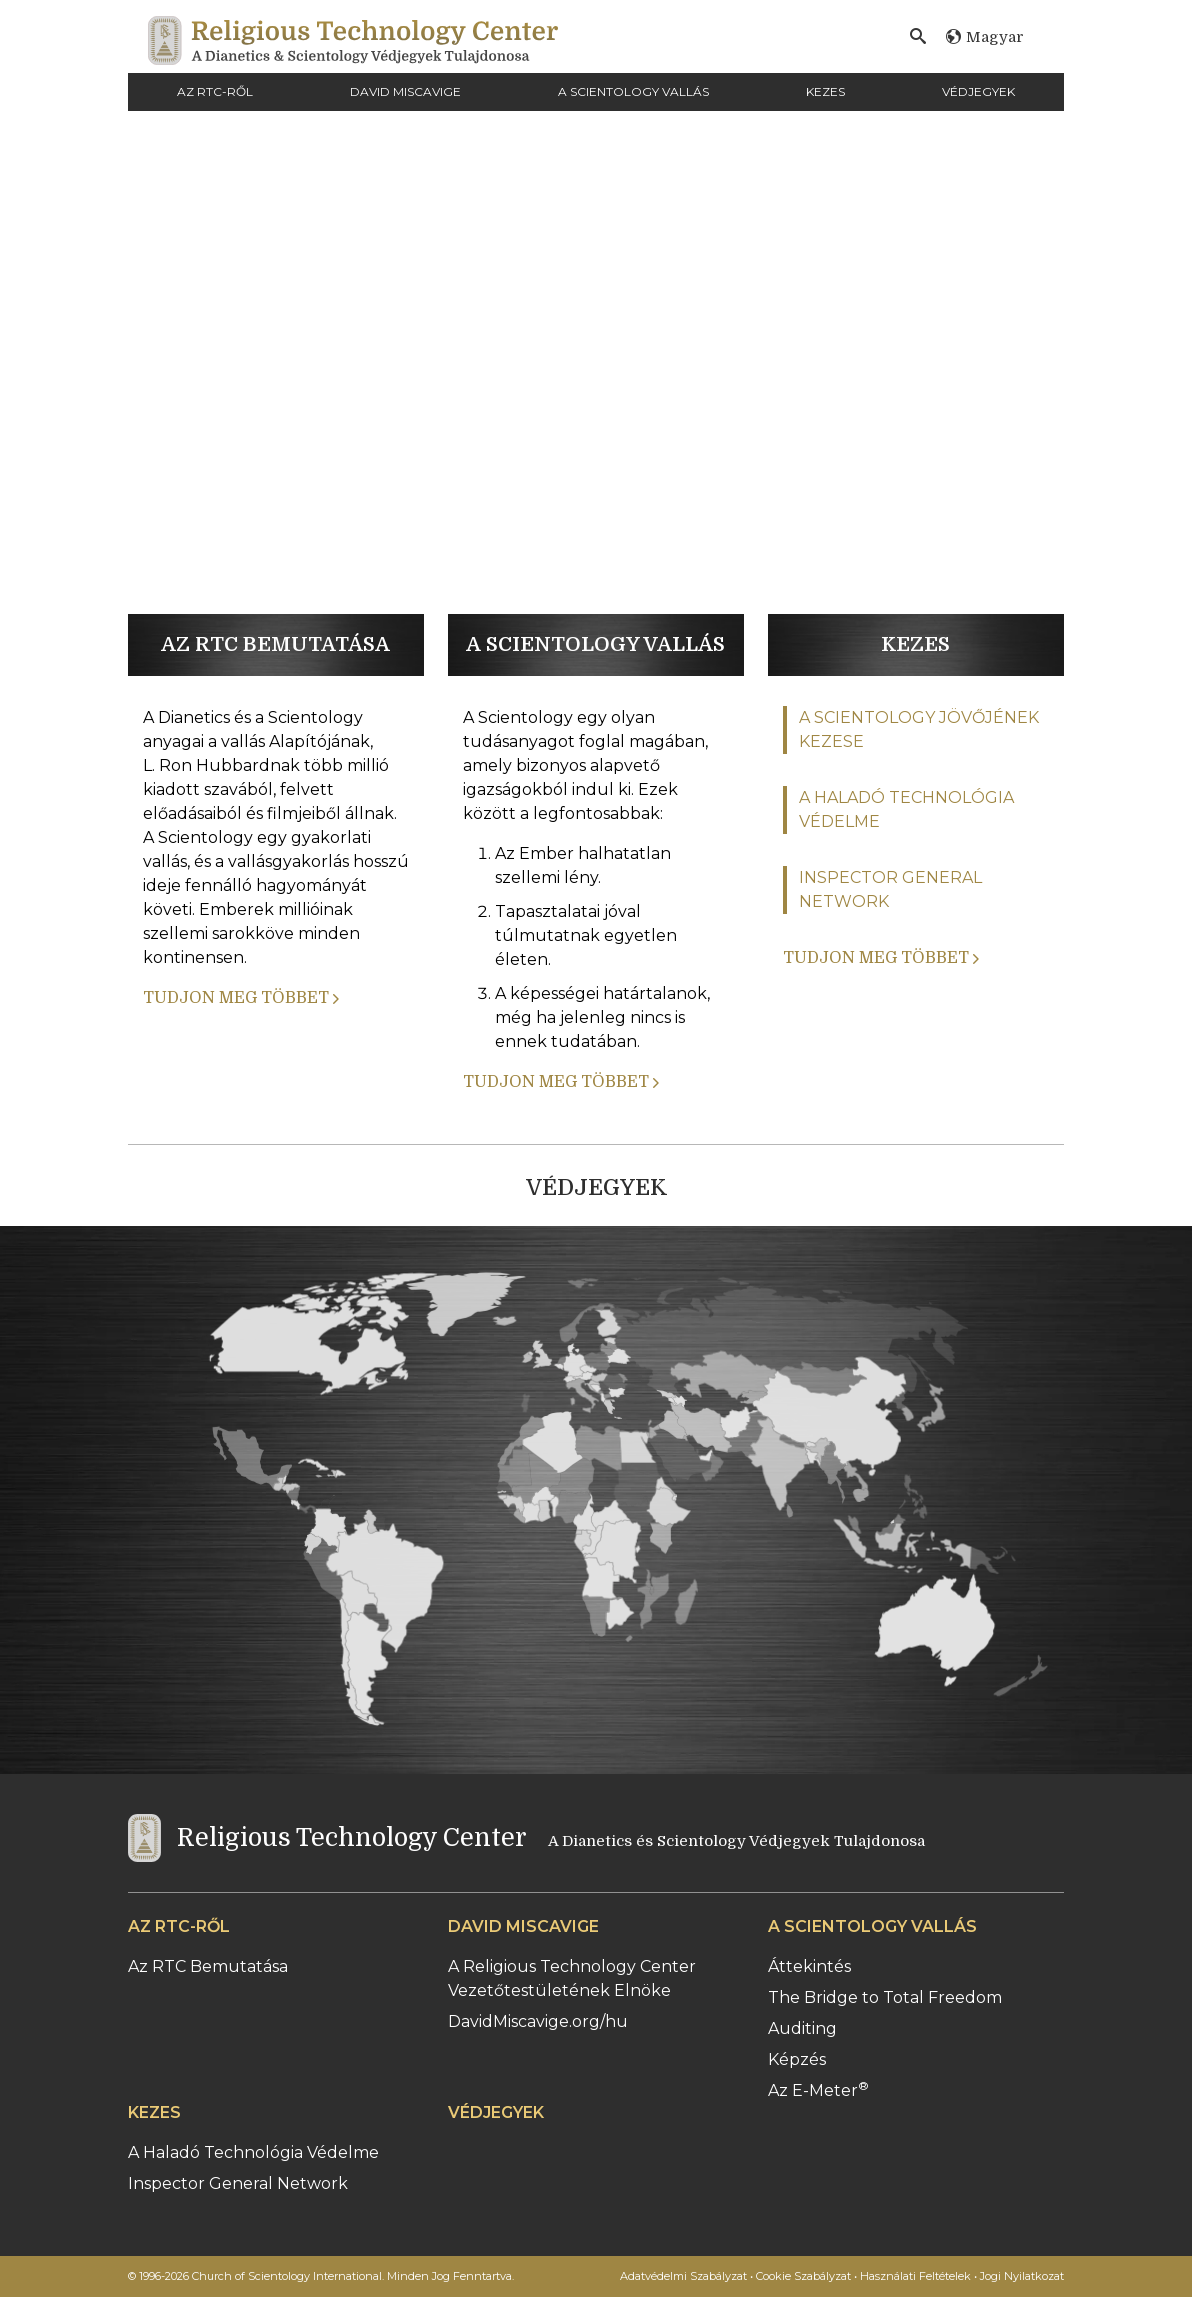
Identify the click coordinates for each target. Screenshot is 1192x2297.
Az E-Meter (818, 2090)
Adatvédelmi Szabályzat (683, 2276)
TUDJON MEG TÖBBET (241, 998)
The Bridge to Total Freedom (885, 1997)
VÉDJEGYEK (978, 91)
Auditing (802, 2028)
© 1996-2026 (321, 2276)
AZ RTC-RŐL (215, 91)
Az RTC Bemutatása (208, 1966)
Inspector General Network (238, 2183)
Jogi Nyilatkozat (1022, 2276)
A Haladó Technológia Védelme (253, 2152)
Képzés (797, 2059)
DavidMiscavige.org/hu (538, 2021)
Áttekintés (809, 1966)
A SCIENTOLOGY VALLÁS (633, 91)
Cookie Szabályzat (803, 2276)
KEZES (825, 91)
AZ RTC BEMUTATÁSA (275, 644)
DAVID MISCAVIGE (405, 91)
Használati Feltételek (915, 2276)
